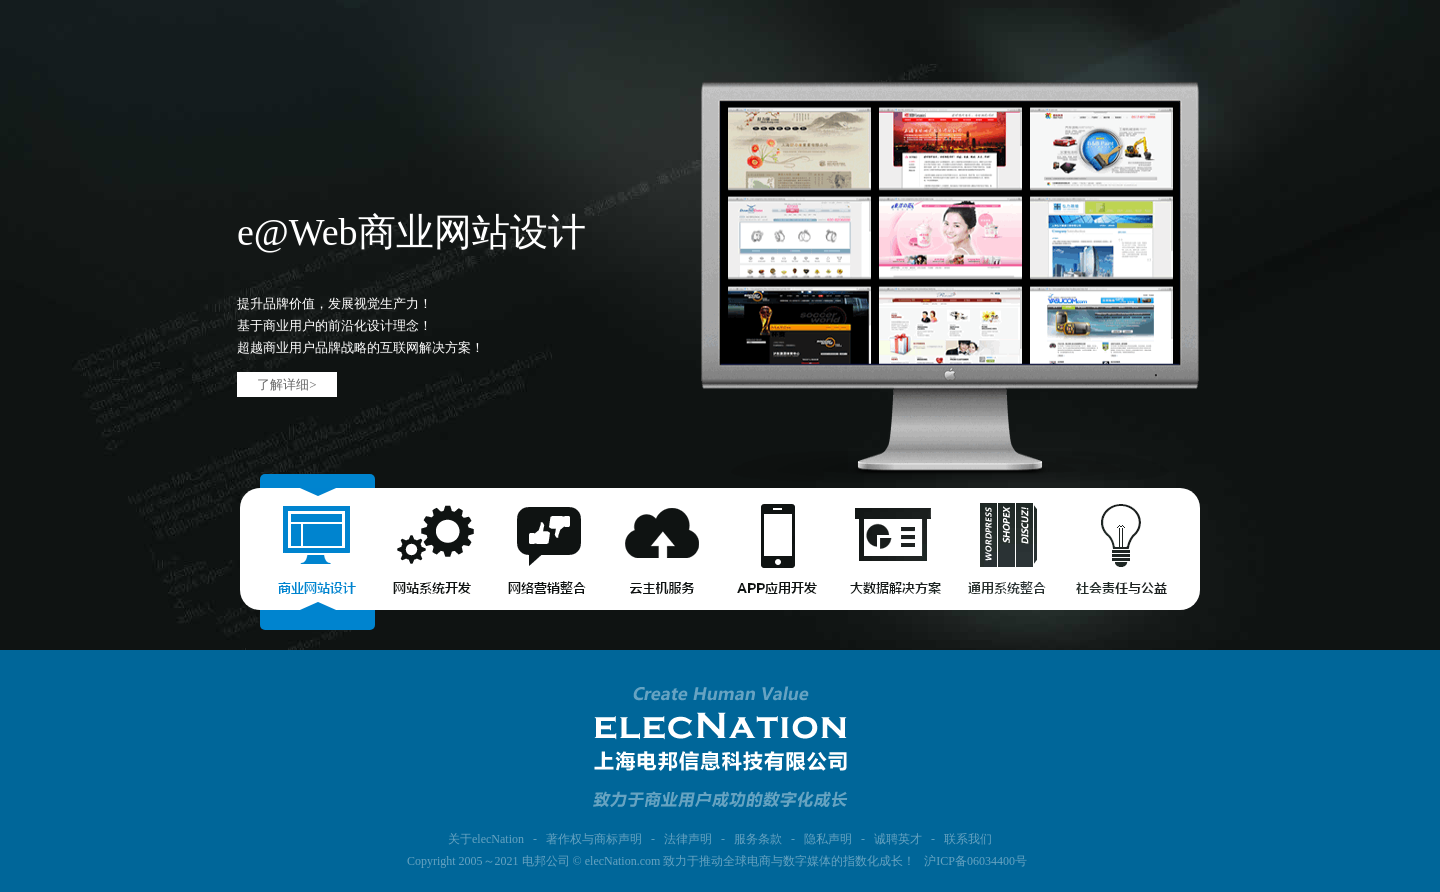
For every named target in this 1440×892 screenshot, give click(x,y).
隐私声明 (828, 839)
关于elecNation (486, 839)
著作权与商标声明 (594, 839)
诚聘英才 (898, 839)
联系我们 (968, 839)
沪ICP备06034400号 (975, 861)
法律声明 (688, 839)
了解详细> (286, 384)
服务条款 (758, 839)
